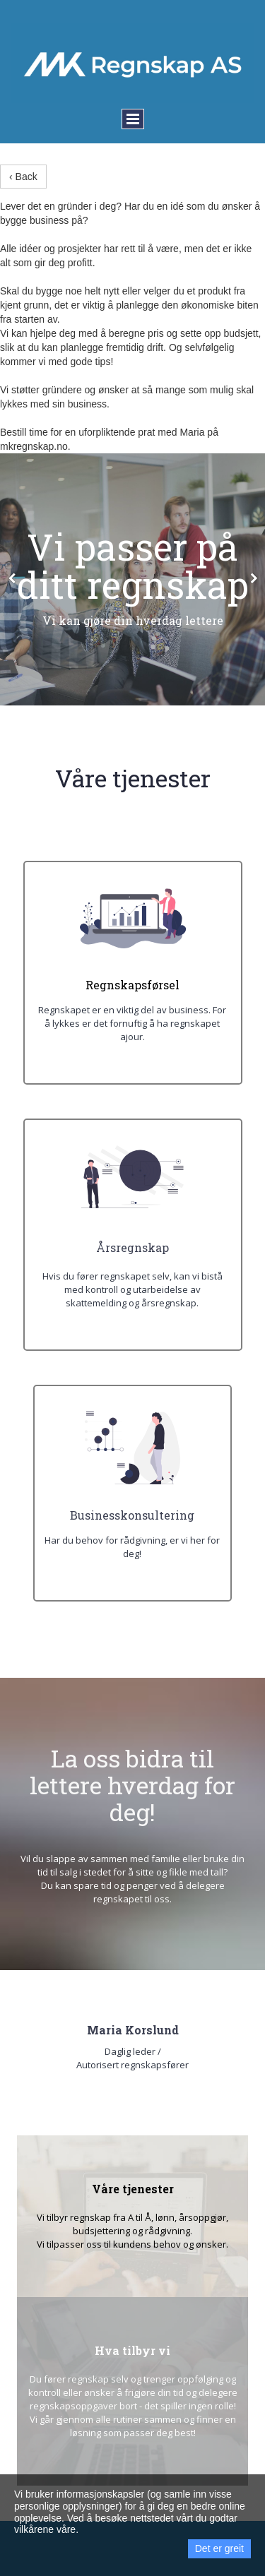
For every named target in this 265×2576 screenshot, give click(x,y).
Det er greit (219, 2548)
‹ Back (23, 176)
